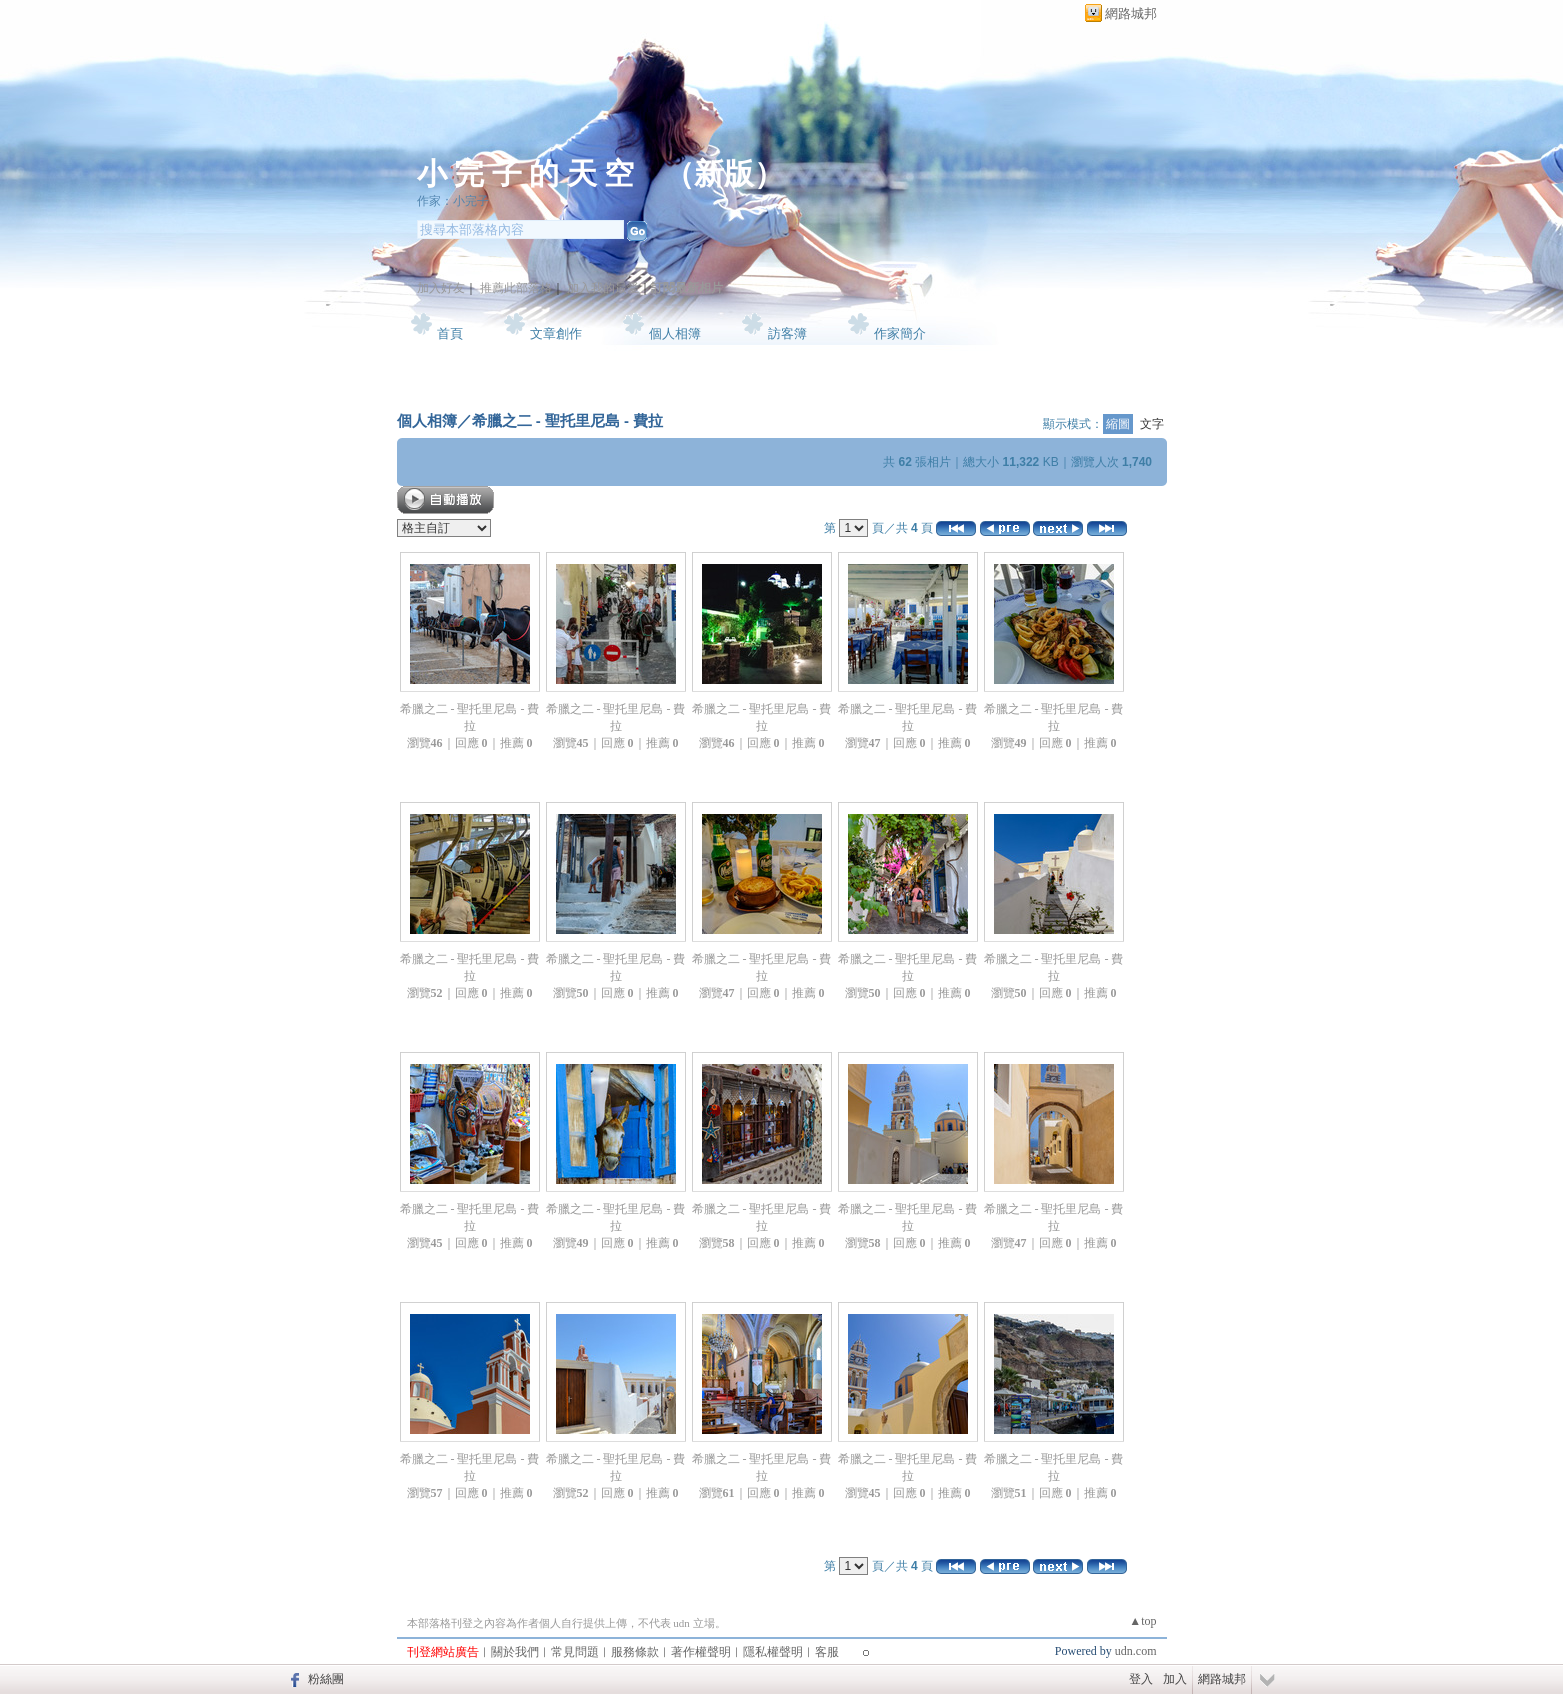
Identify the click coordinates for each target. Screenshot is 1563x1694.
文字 (1152, 424)
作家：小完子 (453, 201)
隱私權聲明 (773, 1652)
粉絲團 (326, 1679)
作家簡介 (900, 333)
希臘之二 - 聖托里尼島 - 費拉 (568, 420)
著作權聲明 (701, 1652)
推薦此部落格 (516, 288)
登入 (1141, 1679)
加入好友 (441, 288)
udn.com (1136, 1651)
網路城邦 (1131, 13)
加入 (1175, 1679)
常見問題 (575, 1652)
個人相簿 (675, 333)
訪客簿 (787, 333)
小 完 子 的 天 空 (526, 173)
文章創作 (556, 333)
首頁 (450, 333)
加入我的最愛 (603, 288)
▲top (1142, 1621)
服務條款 (635, 1652)
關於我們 (515, 1652)
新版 (724, 173)
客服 (827, 1652)
